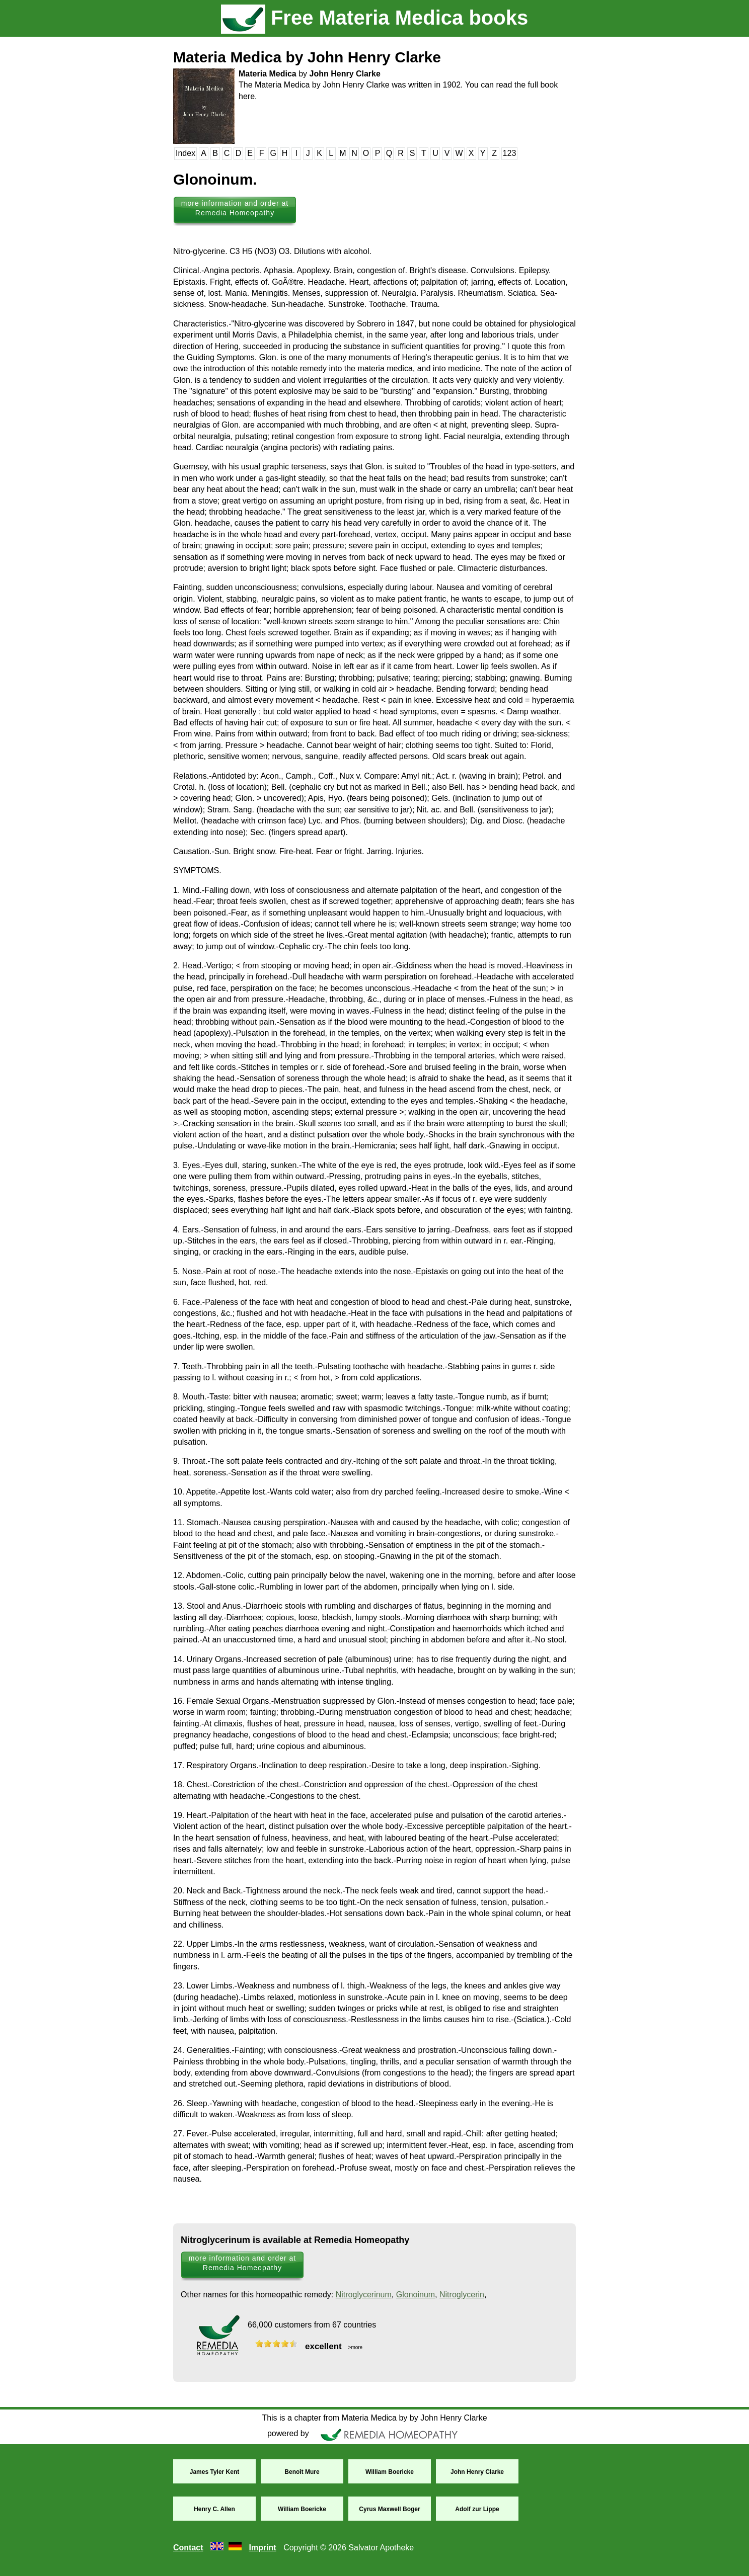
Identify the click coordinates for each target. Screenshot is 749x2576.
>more (354, 2347)
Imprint (262, 2547)
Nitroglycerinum (364, 2294)
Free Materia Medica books (374, 18)
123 (509, 153)
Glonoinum (415, 2294)
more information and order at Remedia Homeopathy (234, 208)
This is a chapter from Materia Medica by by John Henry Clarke (374, 2418)
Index (185, 153)
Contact (188, 2547)
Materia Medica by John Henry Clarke (307, 57)
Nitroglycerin (461, 2294)
